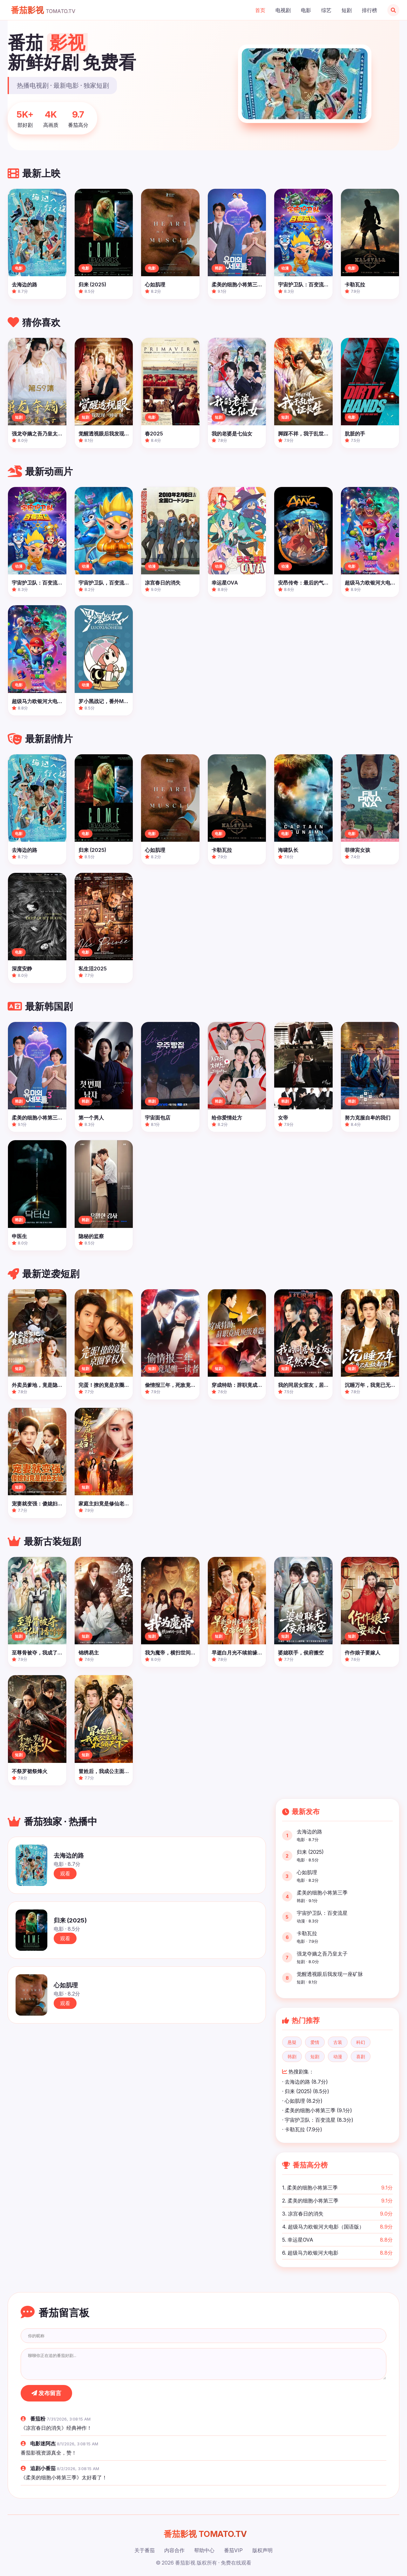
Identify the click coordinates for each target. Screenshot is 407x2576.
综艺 (326, 10)
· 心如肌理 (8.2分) (302, 2101)
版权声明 (262, 2550)
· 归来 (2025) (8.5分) (305, 2091)
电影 (306, 10)
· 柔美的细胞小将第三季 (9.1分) (317, 2110)
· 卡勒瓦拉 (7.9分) (302, 2129)
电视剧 (283, 10)
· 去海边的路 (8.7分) (305, 2082)
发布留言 (46, 2393)
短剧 (347, 10)
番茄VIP (233, 2550)
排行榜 (369, 10)
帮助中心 (204, 2550)
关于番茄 (144, 2550)
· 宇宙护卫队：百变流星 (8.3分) (317, 2120)
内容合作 (174, 2550)
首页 (260, 10)
